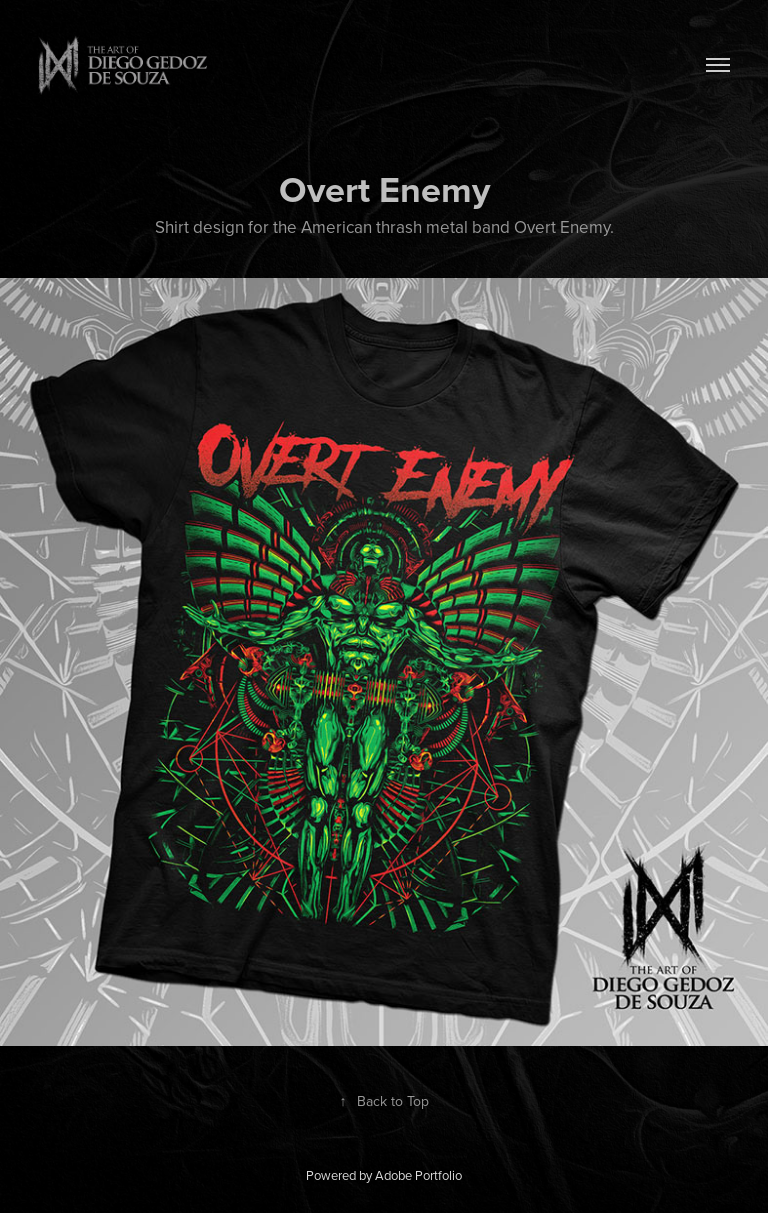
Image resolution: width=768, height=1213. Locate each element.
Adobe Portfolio (418, 1175)
